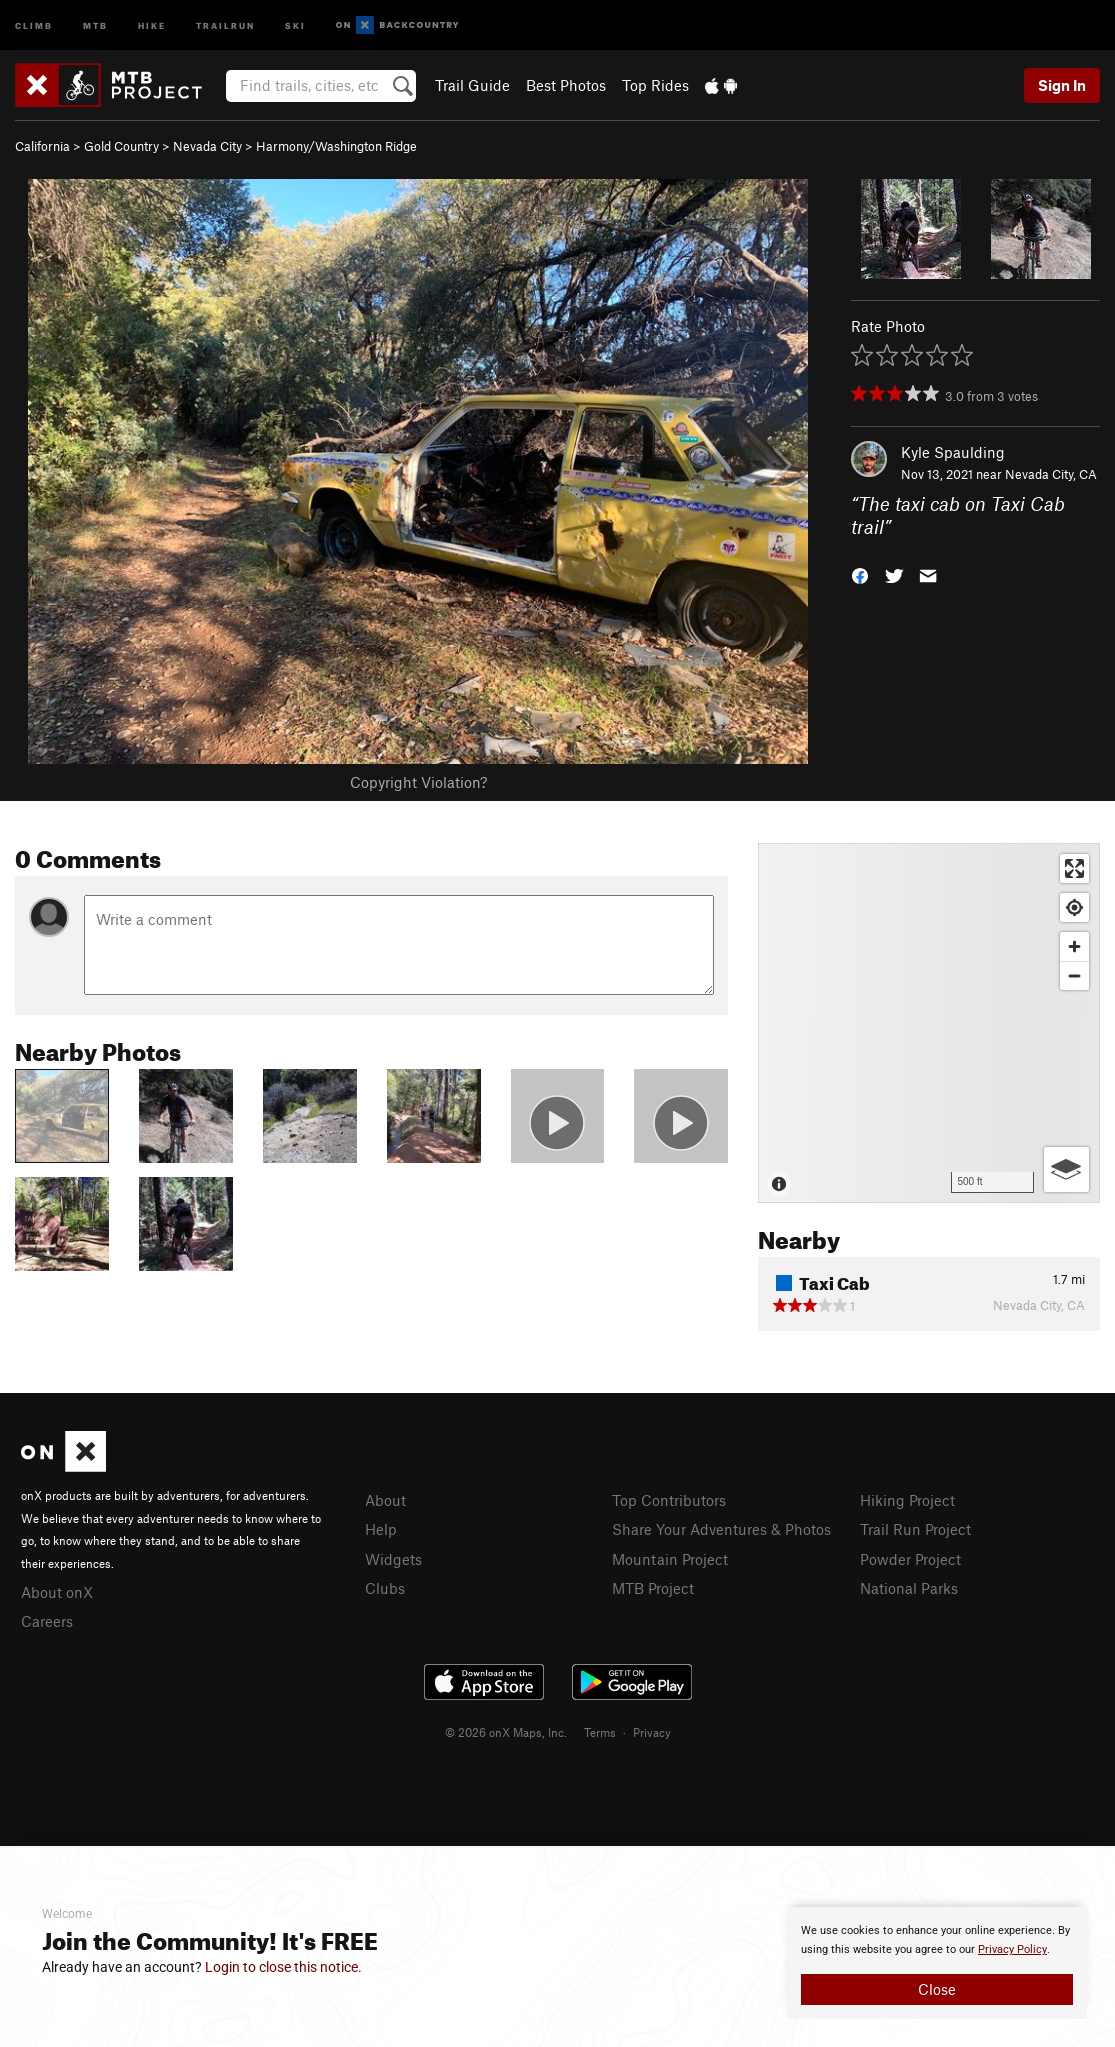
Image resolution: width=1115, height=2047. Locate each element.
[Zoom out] (1074, 975)
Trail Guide (472, 85)
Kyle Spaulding (953, 452)
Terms (600, 1732)
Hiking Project (907, 1500)
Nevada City (207, 146)
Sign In (1062, 85)
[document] (937, 1963)
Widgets (393, 1559)
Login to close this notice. (283, 1967)
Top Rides (655, 85)
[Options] (1066, 1169)
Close (937, 1989)
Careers (47, 1621)
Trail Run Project (915, 1529)
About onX (57, 1592)
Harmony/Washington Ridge (336, 146)
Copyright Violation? (418, 782)
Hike (152, 24)
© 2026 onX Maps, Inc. (506, 1732)
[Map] (929, 1023)
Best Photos (566, 85)
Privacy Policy (1012, 1949)
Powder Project (910, 1559)
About (385, 1500)
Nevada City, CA (1051, 474)
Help (381, 1529)
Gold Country (121, 146)
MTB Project (653, 1588)
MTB (95, 24)
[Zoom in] (1074, 946)
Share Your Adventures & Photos (721, 1529)
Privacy (652, 1732)
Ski (295, 24)
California (42, 146)
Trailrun (225, 24)
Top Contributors (669, 1500)
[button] (860, 573)
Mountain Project (670, 1559)
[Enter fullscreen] (1074, 868)
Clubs (385, 1588)
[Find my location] (1074, 907)
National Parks (909, 1588)
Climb (34, 24)
